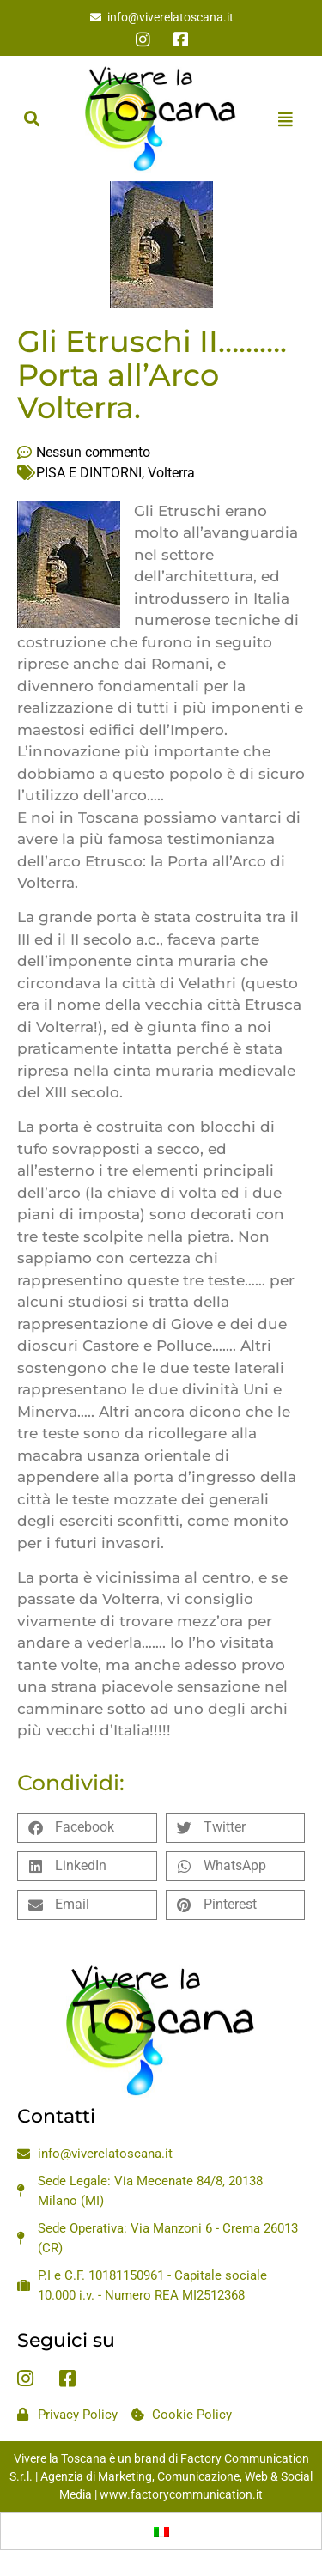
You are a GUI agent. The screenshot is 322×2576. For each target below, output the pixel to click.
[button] (31, 119)
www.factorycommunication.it (181, 2494)
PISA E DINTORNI (89, 473)
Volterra (171, 473)
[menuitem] (161, 2531)
